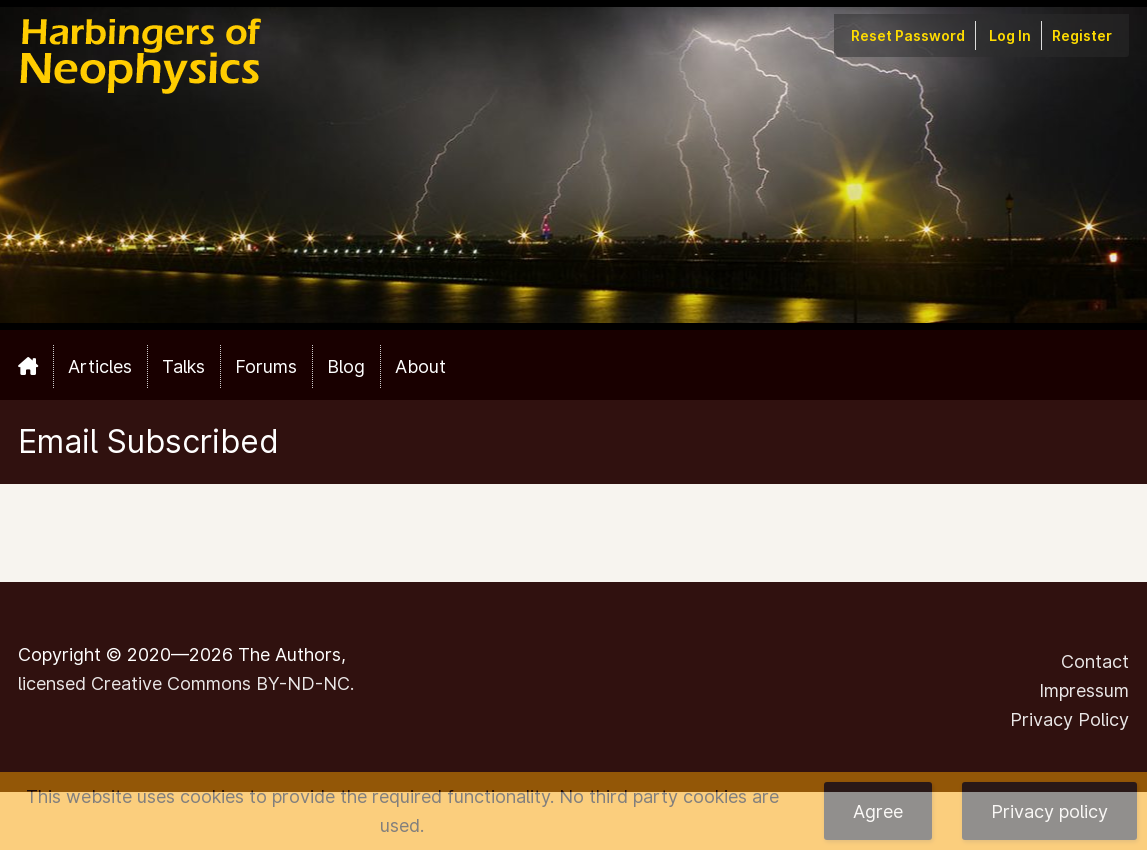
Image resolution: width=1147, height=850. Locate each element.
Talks (183, 366)
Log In (1010, 35)
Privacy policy (1049, 811)
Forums (266, 366)
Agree (878, 811)
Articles (100, 366)
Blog (346, 366)
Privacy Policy (1069, 719)
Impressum (1084, 690)
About (420, 366)
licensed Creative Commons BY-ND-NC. (186, 683)
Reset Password (908, 35)
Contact (1095, 661)
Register (1082, 35)
